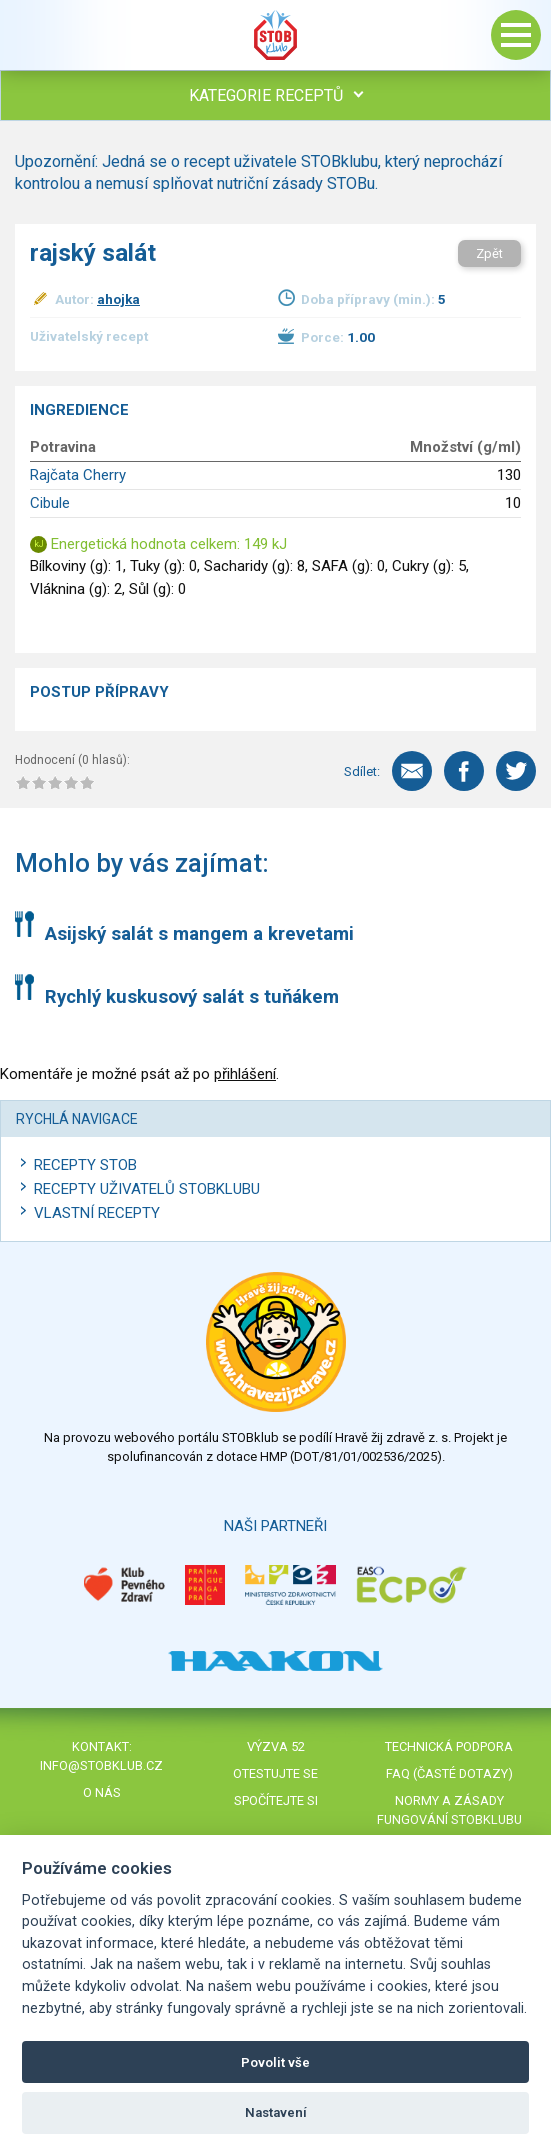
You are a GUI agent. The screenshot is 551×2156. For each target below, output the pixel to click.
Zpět (489, 253)
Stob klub (276, 35)
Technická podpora (449, 1746)
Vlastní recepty (97, 1213)
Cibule (50, 503)
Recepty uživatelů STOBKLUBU (147, 1189)
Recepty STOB (85, 1165)
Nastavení (276, 2112)
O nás (102, 1792)
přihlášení (245, 1074)
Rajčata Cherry (78, 475)
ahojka (118, 299)
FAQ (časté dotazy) (449, 1773)
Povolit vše (275, 2062)
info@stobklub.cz (101, 1765)
